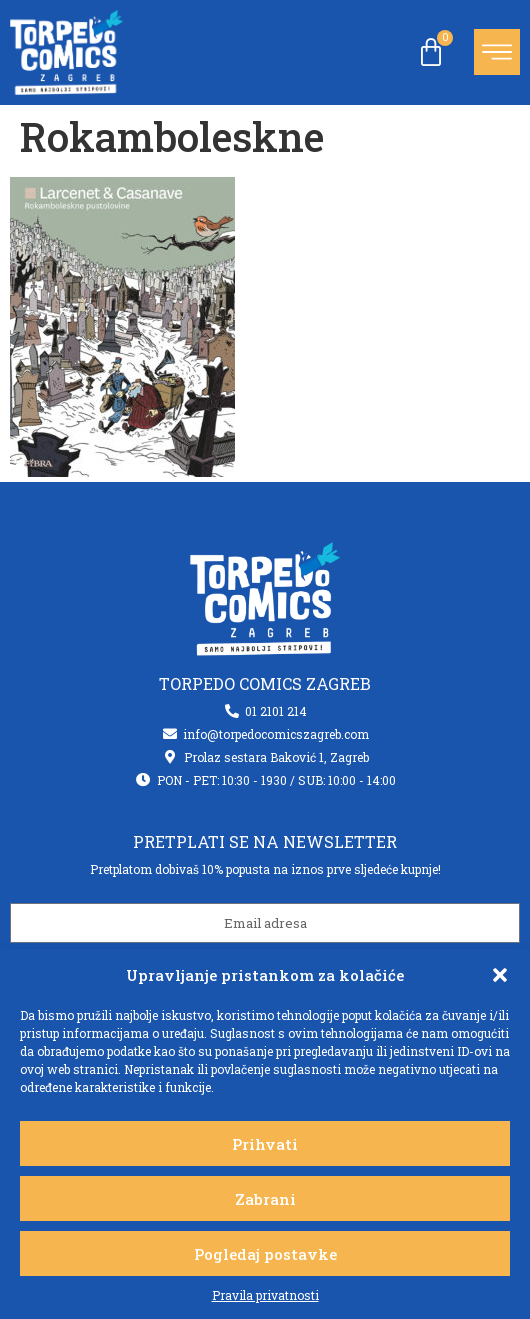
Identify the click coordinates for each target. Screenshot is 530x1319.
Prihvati (265, 1144)
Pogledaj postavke (265, 1254)
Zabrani (265, 1199)
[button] (500, 975)
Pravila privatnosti (265, 1295)
